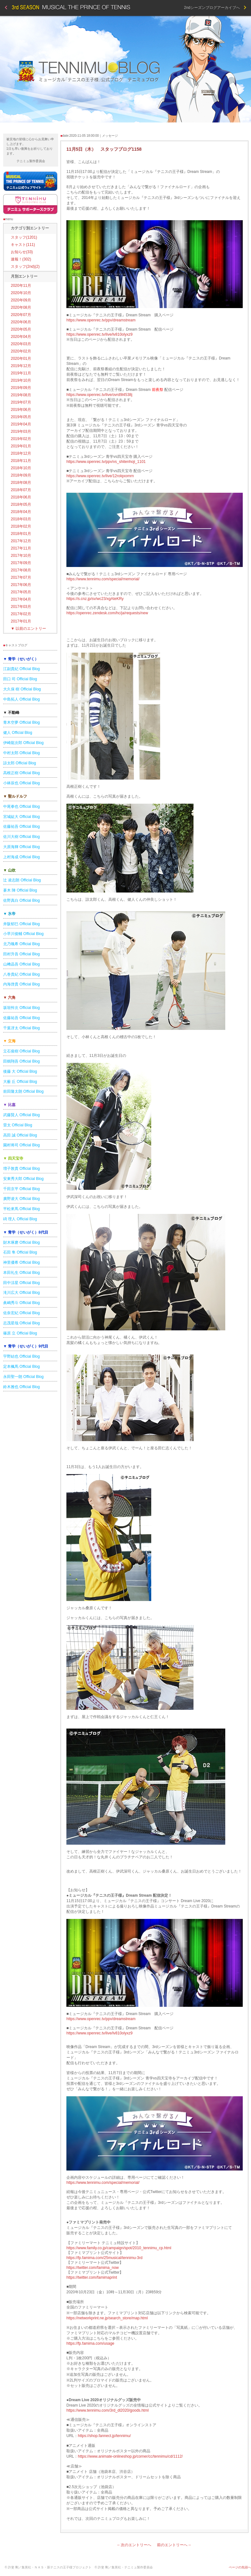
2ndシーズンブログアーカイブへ (215, 7)
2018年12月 (21, 453)
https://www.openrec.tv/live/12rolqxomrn (100, 476)
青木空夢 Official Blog (21, 722)
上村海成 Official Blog (21, 857)
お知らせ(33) (22, 252)
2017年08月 (21, 570)
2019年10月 (21, 380)
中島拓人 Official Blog (21, 699)
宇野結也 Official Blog (21, 1356)
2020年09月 (21, 300)
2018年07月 (21, 490)
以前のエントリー (28, 628)
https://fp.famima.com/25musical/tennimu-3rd (104, 2258)
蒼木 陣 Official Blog (20, 890)
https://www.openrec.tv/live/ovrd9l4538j (99, 394)
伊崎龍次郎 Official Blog (23, 743)
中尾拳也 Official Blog (21, 806)
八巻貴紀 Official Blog (21, 974)
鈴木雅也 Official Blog (21, 1387)
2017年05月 (21, 592)
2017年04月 (21, 599)
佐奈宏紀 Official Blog (21, 1313)
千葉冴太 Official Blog (21, 1028)
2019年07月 (21, 402)
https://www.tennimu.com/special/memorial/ (102, 579)
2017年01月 (21, 621)
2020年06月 (21, 322)
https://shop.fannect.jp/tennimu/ (104, 2436)
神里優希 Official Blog (21, 1262)
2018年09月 (21, 475)
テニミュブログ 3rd (125, 69)
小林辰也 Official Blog (21, 783)
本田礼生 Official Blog (21, 1272)
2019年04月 (21, 424)
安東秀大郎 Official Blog (23, 1178)
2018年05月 (21, 504)
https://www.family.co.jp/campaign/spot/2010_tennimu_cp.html (118, 2248)
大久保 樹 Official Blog (22, 689)
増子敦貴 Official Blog (21, 1168)
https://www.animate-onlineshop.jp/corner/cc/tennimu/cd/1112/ (130, 2456)
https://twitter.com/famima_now (92, 2267)
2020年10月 (21, 293)
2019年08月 (21, 395)
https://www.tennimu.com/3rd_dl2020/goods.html (107, 2410)
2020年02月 (21, 351)
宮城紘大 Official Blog (21, 816)
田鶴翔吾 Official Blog (21, 1061)
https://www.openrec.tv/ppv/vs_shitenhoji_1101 (106, 461)
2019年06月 (21, 409)
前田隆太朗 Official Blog (23, 1091)
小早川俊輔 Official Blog (23, 934)
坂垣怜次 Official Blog (21, 1007)
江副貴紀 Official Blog (21, 669)
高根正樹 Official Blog (21, 773)
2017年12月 (21, 541)
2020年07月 (21, 315)
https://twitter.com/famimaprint (91, 2277)
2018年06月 (21, 497)
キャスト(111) (23, 244)
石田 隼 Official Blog (20, 1252)
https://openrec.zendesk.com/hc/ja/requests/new (107, 613)
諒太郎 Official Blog (19, 763)
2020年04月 (21, 336)
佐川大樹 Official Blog (21, 836)
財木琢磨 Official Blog (21, 1242)
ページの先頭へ (240, 2567)
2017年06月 (21, 585)
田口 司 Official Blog (20, 679)
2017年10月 (21, 555)
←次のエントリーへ (134, 2545)
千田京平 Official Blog (21, 1189)
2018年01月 (21, 533)
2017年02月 (21, 614)
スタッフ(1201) (24, 237)
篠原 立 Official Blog (20, 1333)
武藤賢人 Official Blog (21, 1115)
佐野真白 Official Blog (21, 900)
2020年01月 (21, 358)
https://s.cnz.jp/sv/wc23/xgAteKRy (95, 598)
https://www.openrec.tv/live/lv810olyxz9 (99, 334)
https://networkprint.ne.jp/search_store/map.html (107, 2318)
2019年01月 (21, 446)
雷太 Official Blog (17, 1125)
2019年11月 (21, 373)
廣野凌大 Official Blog (21, 1198)
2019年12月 (21, 366)
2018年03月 (21, 519)
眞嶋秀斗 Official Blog (21, 1303)
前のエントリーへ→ (174, 2545)
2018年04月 (21, 512)
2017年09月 (21, 563)
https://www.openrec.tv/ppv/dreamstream (100, 320)
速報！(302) (21, 259)
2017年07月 (21, 577)
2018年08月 (21, 482)
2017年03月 (21, 606)
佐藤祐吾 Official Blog (21, 826)
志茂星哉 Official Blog (21, 1323)
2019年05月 (21, 417)
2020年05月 (21, 329)
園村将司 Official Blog (21, 1145)
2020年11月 (21, 285)
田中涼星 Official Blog (21, 1283)
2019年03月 (21, 431)
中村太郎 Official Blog (21, 753)
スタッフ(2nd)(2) (25, 266)
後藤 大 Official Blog (20, 1071)
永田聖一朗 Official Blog (23, 1376)
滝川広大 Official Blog (21, 1292)
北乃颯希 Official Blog (21, 944)
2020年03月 (21, 344)
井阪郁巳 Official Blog (21, 924)
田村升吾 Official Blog (21, 954)
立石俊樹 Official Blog (21, 1051)
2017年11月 (21, 548)
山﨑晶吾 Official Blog (21, 964)
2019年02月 (21, 439)
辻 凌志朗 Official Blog (22, 880)
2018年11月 (21, 460)
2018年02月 (21, 526)
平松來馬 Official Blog (21, 1209)
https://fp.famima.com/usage (90, 2343)
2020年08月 (21, 307)
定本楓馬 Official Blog (21, 1366)
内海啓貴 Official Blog (21, 984)
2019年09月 (21, 387)
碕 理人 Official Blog (20, 1219)
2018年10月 (21, 468)
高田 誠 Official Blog (20, 1135)
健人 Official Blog (17, 732)
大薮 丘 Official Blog (20, 1081)
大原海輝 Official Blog (21, 847)
